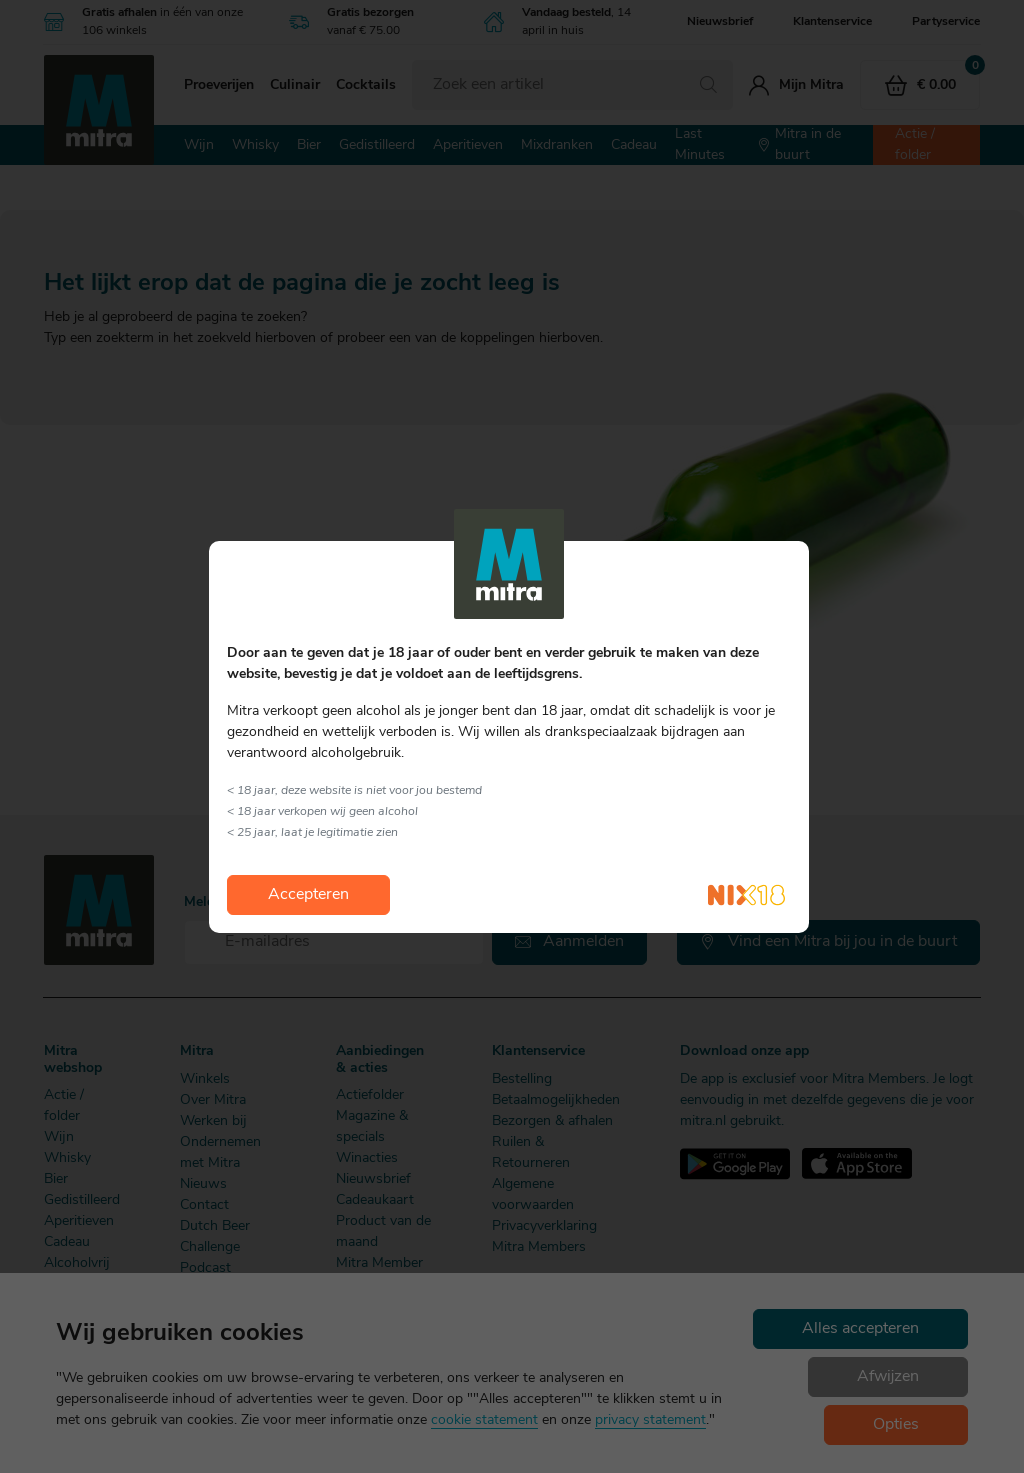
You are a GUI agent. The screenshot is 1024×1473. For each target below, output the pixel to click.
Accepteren (308, 895)
